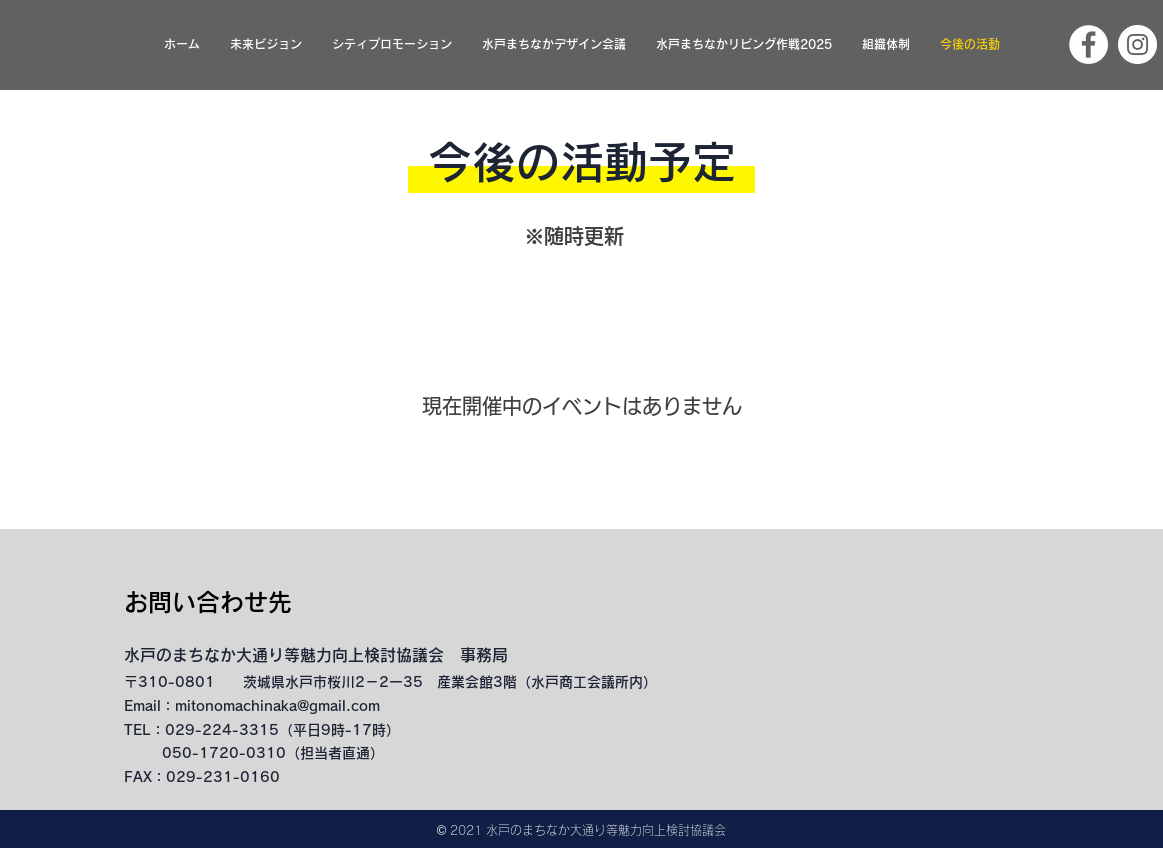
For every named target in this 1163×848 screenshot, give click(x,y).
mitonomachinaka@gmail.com (277, 706)
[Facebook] (1088, 44)
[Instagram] (1137, 44)
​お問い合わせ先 (208, 602)
